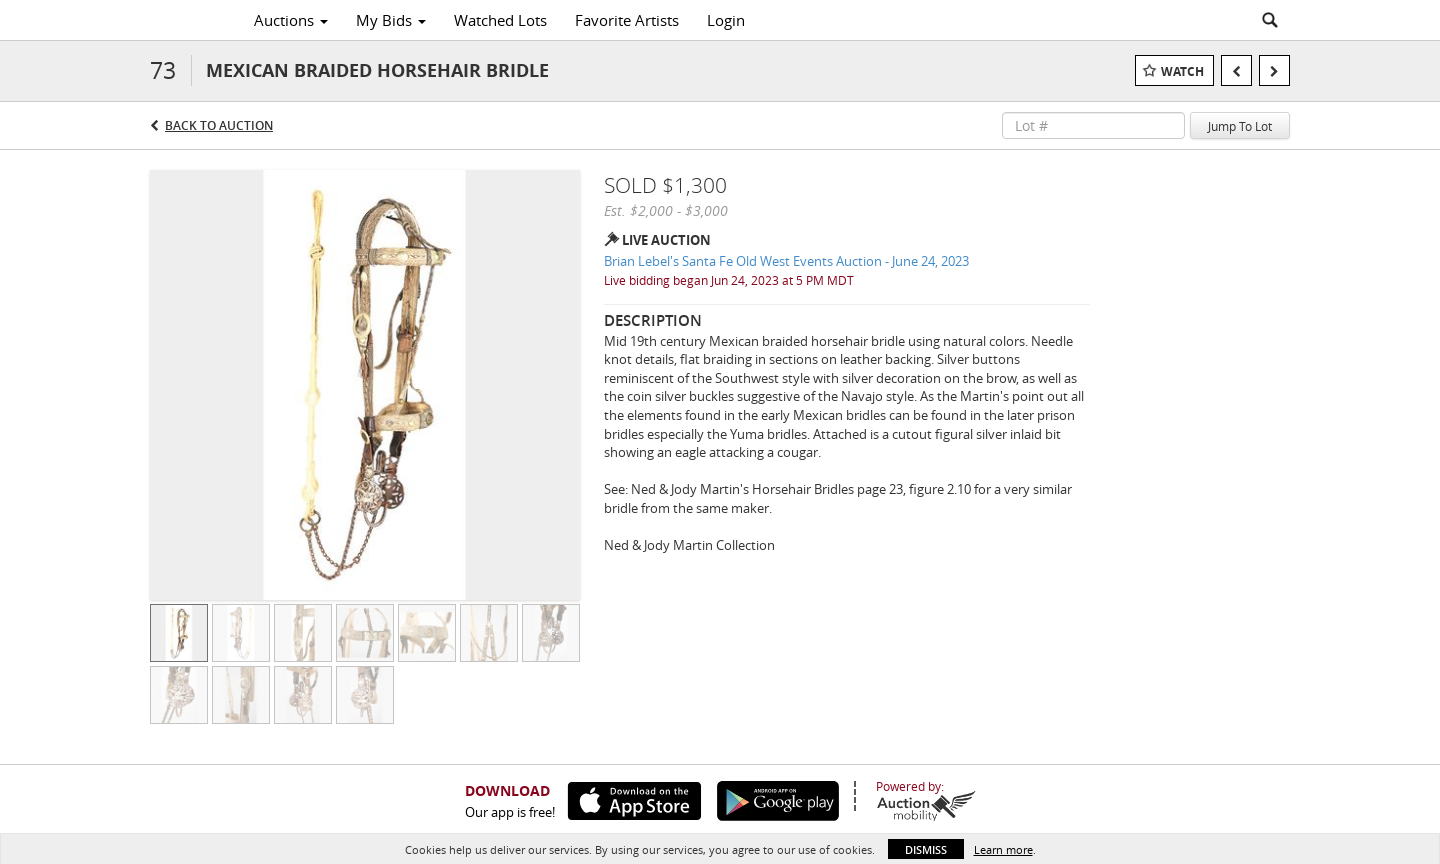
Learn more (1003, 849)
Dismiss (926, 849)
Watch (1182, 71)
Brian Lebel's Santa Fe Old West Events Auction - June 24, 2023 (786, 261)
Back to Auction (219, 125)
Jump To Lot (1240, 126)
